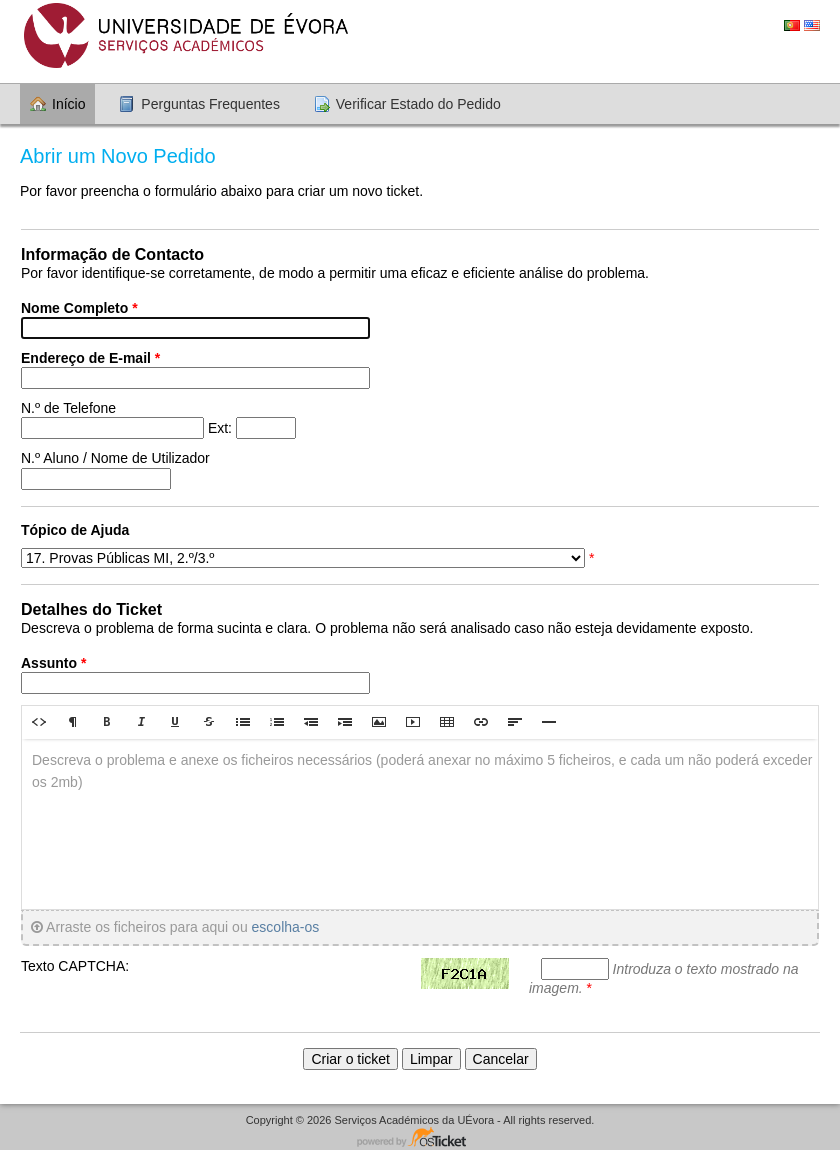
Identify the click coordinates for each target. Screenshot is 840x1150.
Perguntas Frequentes (210, 104)
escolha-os (286, 927)
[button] (39, 722)
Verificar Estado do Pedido (418, 104)
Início (68, 104)
